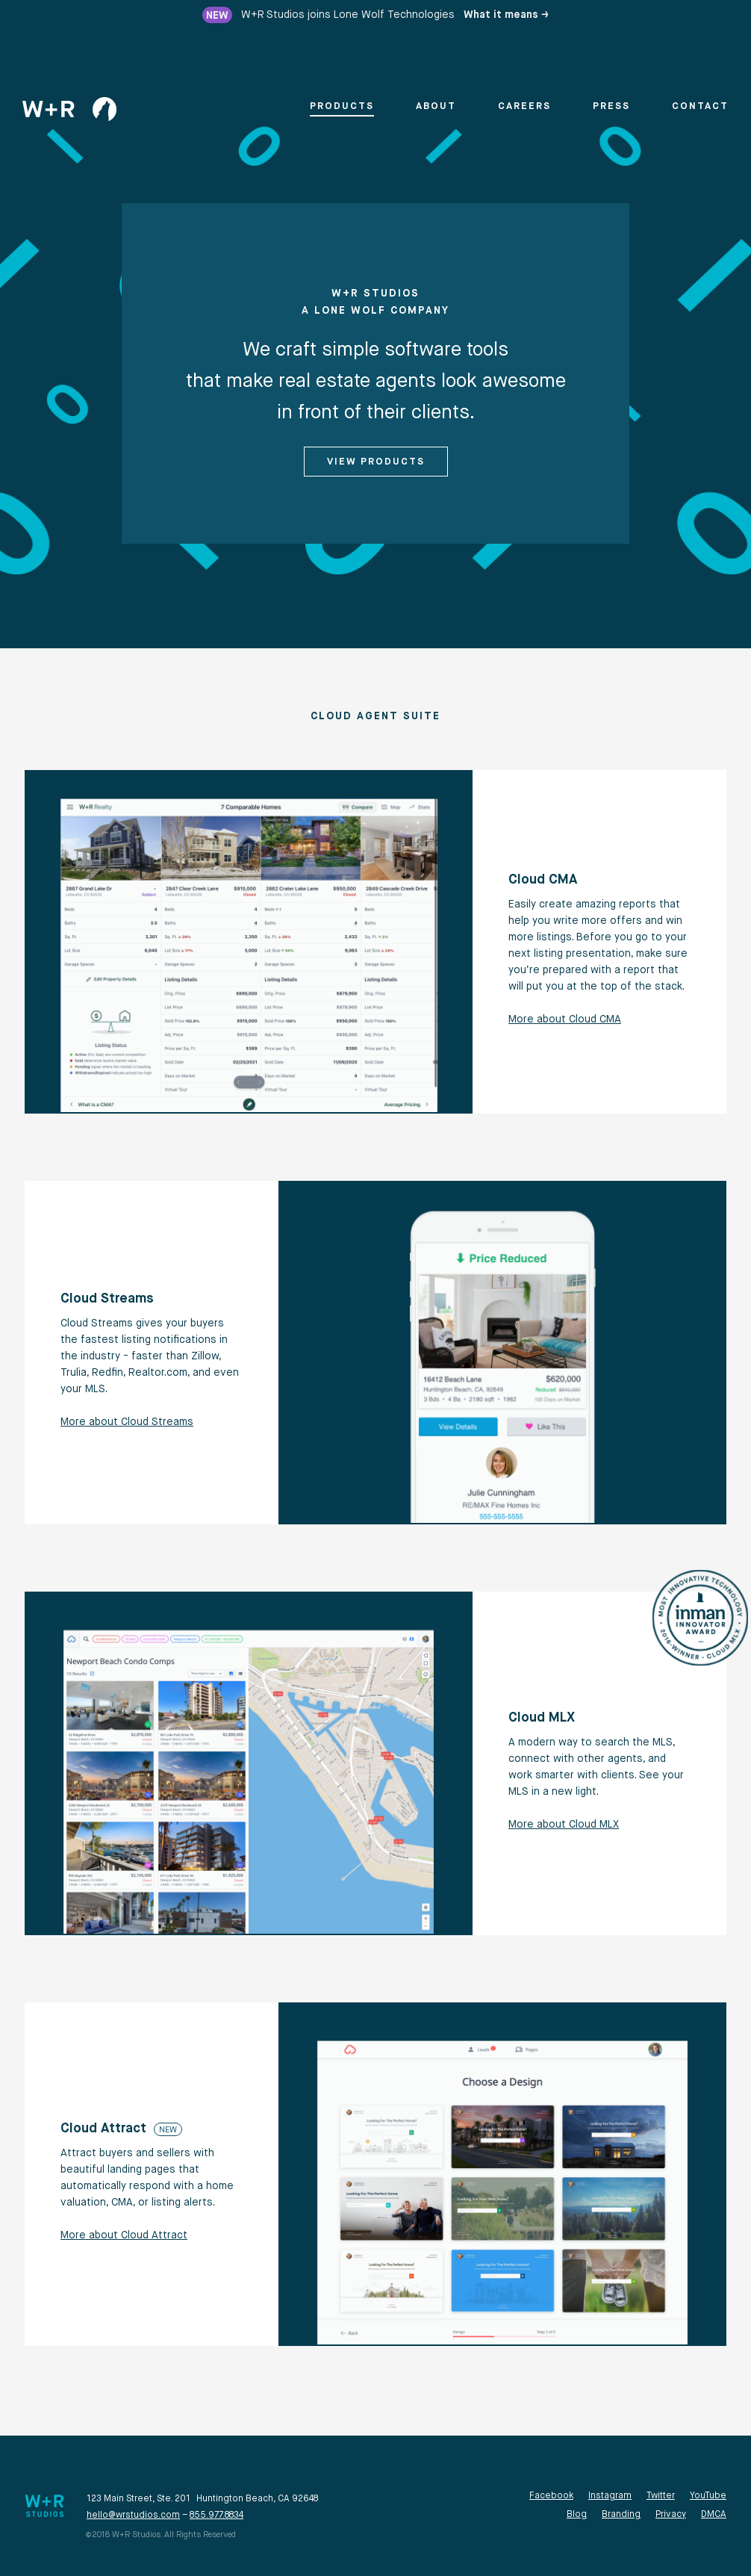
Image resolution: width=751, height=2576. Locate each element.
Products (342, 106)
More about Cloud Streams (126, 1422)
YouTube (708, 2496)
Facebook (551, 2496)
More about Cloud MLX (563, 1824)
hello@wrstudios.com (133, 2515)
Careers (524, 106)
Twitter (660, 2496)
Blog (577, 2514)
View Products (376, 462)
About (436, 106)
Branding (621, 2514)
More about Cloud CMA (564, 1019)
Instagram (610, 2496)
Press (611, 106)
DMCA (713, 2514)
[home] (69, 109)
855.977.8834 (216, 2515)
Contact (700, 106)
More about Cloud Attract (123, 2235)
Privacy (670, 2514)
